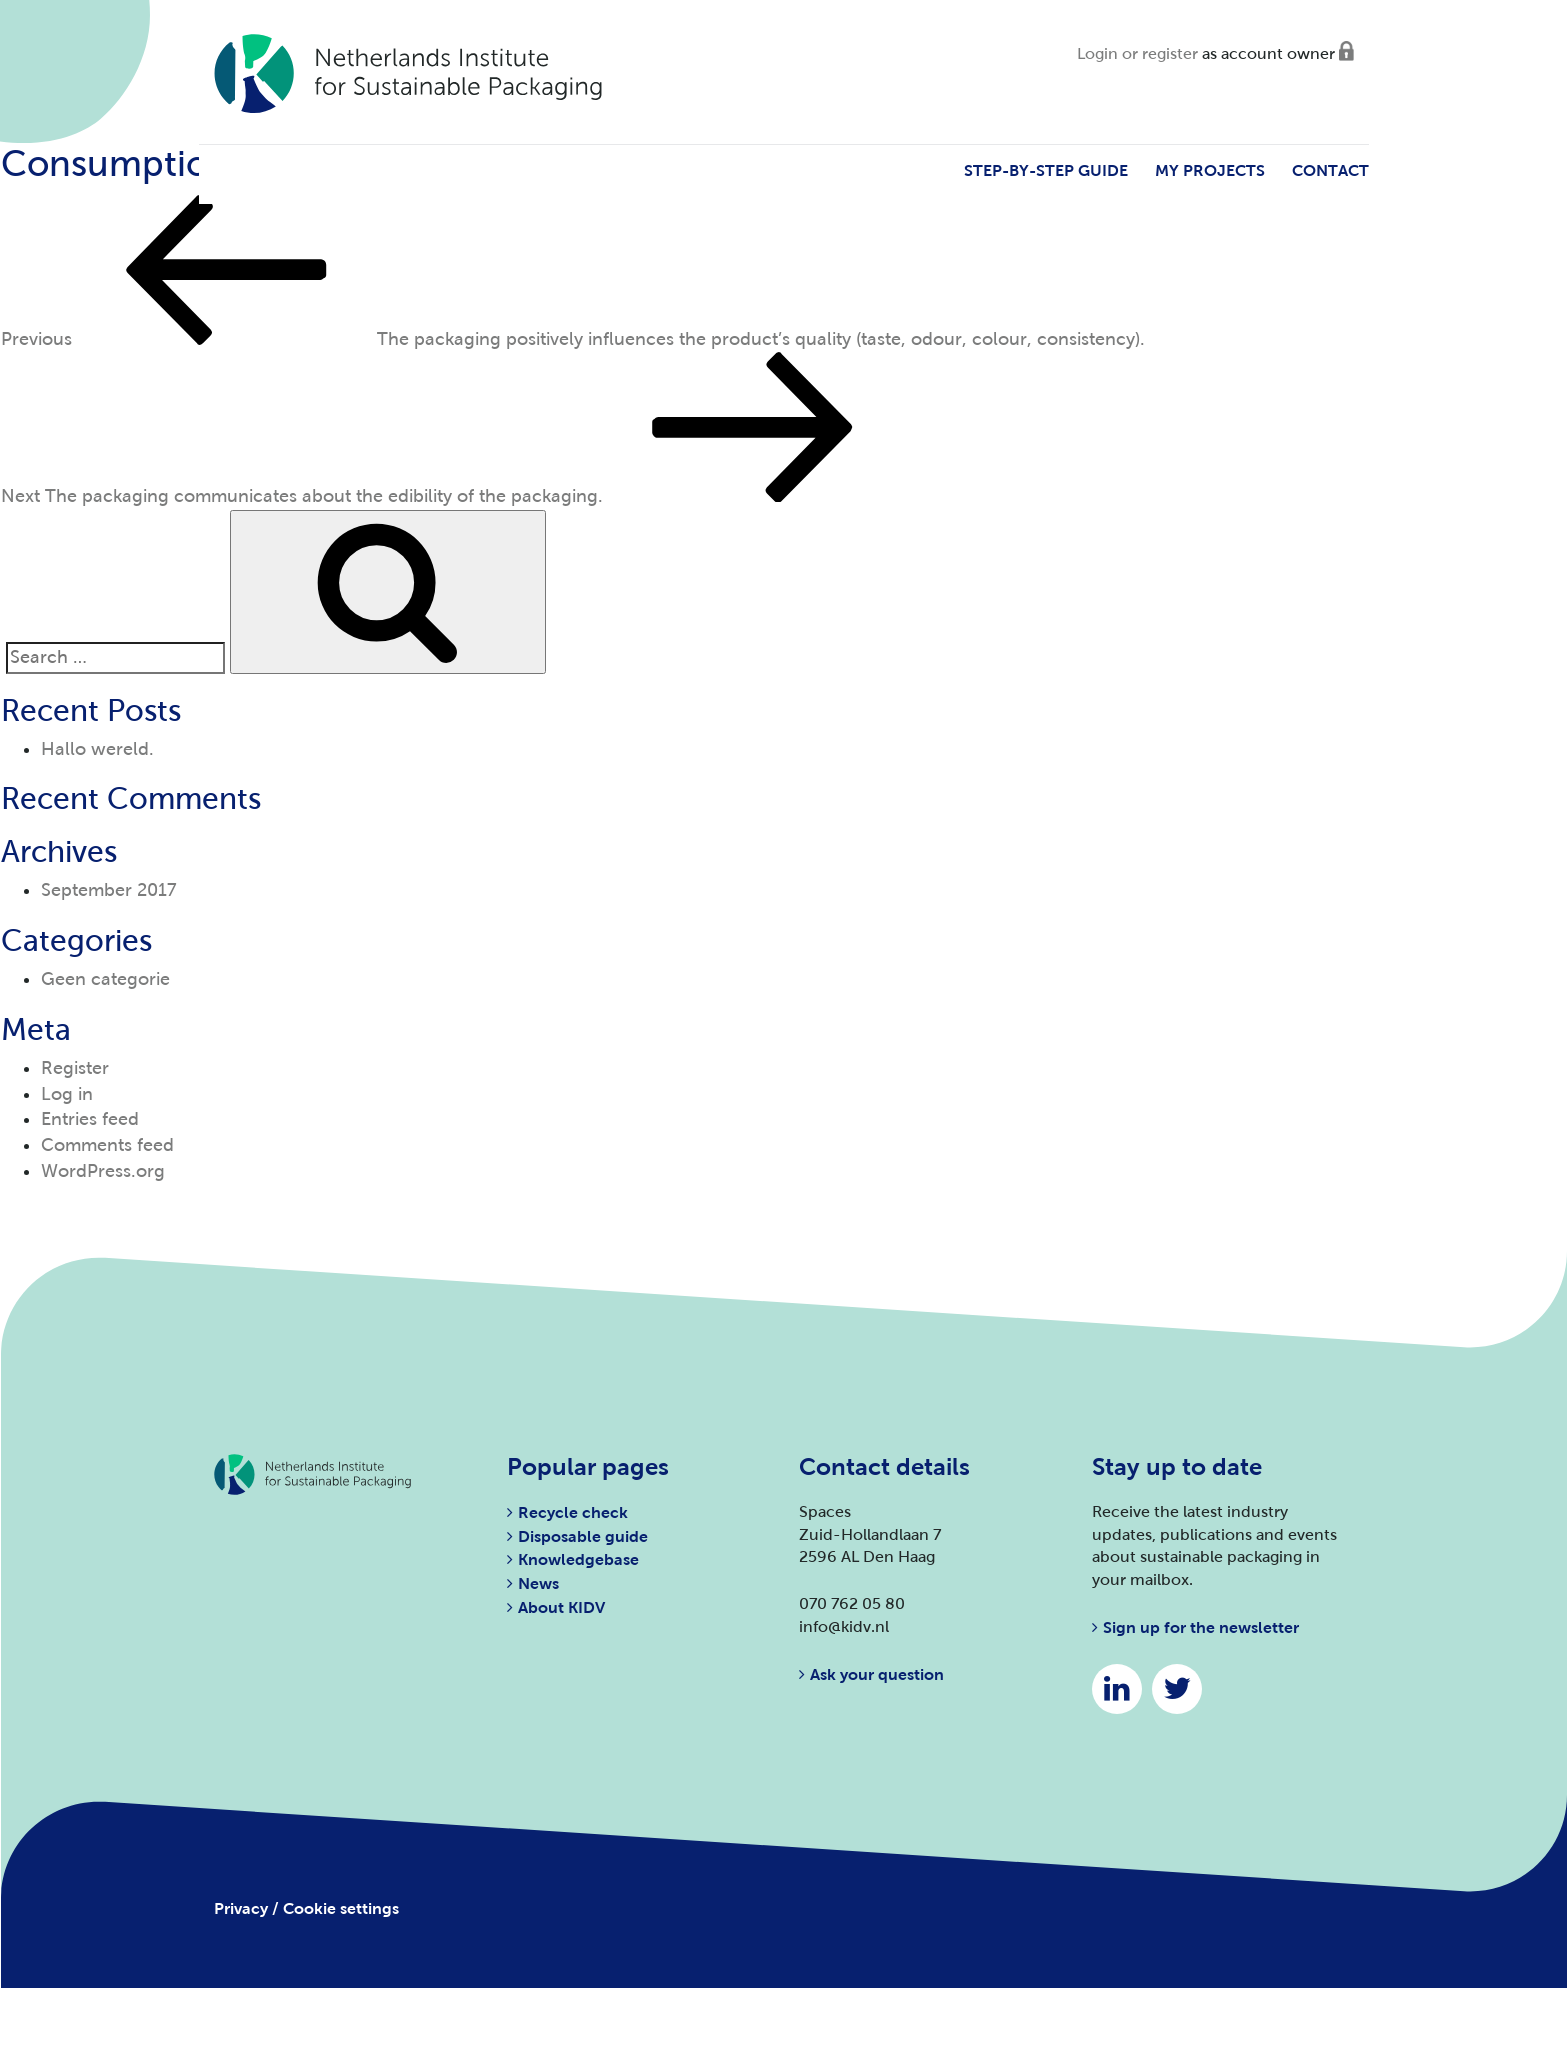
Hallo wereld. (97, 749)
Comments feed (107, 1145)
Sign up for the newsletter (1201, 1627)
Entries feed (90, 1119)
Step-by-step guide (1046, 170)
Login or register (1137, 53)
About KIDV (561, 1607)
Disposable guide (583, 1536)
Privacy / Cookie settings (306, 1908)
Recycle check (573, 1512)
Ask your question (877, 1674)
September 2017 (109, 890)
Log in (67, 1094)
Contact (1330, 170)
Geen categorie (105, 979)
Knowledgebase (578, 1559)
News (538, 1583)
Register (75, 1068)
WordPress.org (103, 1171)
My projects (1210, 170)
